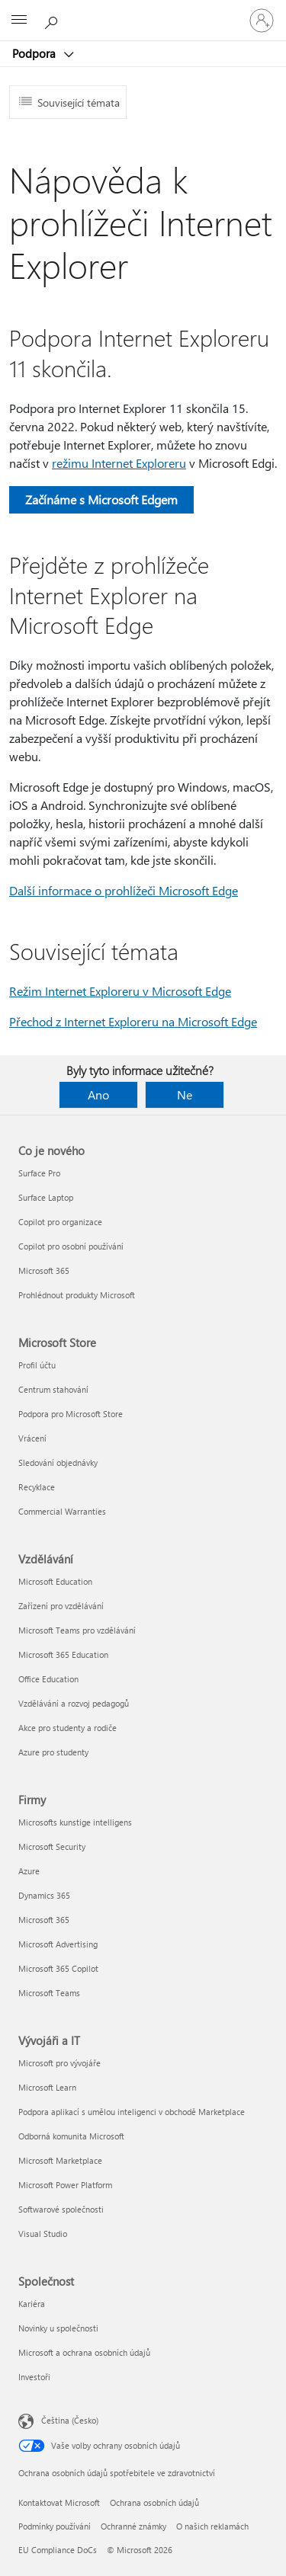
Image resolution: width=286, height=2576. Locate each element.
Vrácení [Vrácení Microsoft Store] (32, 1438)
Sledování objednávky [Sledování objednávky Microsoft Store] (58, 1462)
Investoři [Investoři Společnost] (34, 2376)
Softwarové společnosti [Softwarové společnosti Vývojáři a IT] (61, 2209)
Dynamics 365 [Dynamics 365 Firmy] (44, 1895)
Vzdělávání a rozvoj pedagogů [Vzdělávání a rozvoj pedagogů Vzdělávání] (73, 1703)
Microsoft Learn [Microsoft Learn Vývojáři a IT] (47, 2087)
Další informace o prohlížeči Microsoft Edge (123, 890)
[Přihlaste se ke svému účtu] (261, 20)
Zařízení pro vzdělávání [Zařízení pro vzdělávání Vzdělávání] (61, 1605)
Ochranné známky (133, 2526)
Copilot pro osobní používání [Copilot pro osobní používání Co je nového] (71, 1246)
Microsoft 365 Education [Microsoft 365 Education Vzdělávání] (63, 1654)
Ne (184, 1094)
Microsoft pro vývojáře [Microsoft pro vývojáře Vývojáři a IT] (59, 2063)
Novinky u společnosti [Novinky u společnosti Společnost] (58, 2328)
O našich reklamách (212, 2526)
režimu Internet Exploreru (119, 463)
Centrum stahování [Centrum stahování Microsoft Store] (53, 1389)
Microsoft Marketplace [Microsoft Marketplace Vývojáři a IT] (60, 2160)
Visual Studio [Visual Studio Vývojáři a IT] (42, 2233)
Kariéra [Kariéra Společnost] (31, 2303)
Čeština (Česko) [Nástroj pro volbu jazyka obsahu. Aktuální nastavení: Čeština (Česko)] (69, 2420)
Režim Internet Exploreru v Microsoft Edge (120, 991)
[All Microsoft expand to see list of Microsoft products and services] (19, 20)
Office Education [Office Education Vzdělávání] (48, 1679)
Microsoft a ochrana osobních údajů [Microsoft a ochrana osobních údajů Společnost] (84, 2352)
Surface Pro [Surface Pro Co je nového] (39, 1173)
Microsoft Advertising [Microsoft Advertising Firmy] (58, 1944)
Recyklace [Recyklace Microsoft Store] (36, 1487)
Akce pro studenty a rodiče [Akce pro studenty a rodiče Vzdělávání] (67, 1727)
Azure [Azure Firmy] (29, 1871)
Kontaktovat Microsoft (59, 2502)
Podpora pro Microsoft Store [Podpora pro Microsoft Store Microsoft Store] (70, 1413)
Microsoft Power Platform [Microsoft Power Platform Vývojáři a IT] (65, 2184)
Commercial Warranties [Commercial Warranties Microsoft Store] (62, 1511)
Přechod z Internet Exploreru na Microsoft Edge (133, 1021)
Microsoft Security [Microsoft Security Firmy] (51, 1846)
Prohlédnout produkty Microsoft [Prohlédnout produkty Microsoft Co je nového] (76, 1295)
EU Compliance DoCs (57, 2549)
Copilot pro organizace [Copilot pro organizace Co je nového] (60, 1221)
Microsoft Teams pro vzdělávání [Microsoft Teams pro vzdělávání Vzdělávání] (77, 1630)
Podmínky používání (54, 2526)
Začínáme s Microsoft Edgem (101, 499)
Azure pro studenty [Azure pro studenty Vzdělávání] (53, 1752)
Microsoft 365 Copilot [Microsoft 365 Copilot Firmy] (58, 1968)
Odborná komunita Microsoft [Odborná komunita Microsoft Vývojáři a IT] (71, 2136)
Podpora (35, 53)
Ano (98, 1094)
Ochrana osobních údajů (154, 2502)
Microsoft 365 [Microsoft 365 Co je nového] (43, 1270)
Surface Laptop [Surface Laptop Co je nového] (45, 1197)
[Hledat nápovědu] (53, 20)
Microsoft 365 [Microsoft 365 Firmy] (43, 1919)
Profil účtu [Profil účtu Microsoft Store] (37, 1365)
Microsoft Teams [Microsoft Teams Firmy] (49, 1992)
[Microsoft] (142, 11)
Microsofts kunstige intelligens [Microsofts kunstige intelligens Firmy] (75, 1822)
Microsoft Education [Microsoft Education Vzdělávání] (55, 1581)
